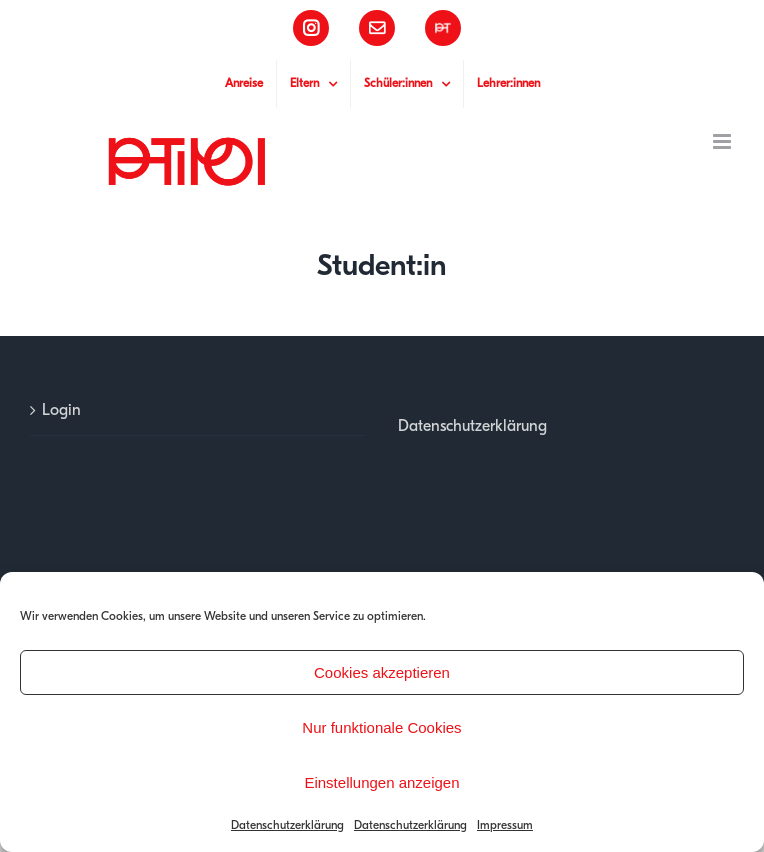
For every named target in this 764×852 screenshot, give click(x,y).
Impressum (505, 825)
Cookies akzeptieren (382, 672)
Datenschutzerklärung (287, 825)
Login (61, 410)
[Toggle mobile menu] (723, 141)
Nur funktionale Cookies (381, 727)
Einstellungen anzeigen (381, 782)
